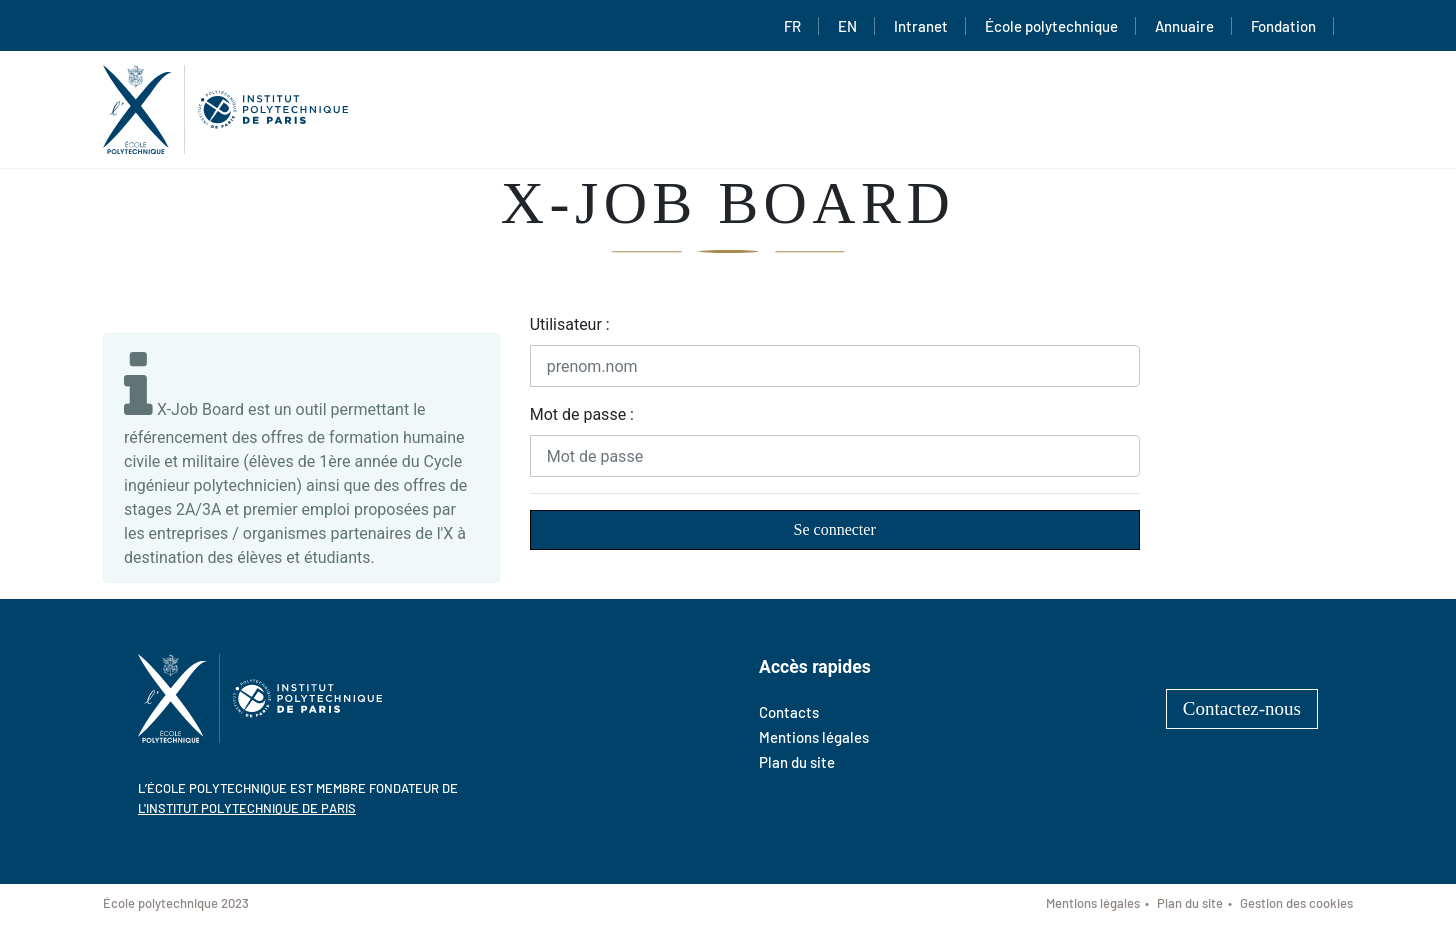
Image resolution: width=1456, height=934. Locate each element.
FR (792, 26)
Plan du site (797, 762)
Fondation (1283, 26)
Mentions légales (814, 737)
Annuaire (1184, 26)
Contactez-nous (1242, 708)
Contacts (789, 712)
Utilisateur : (570, 324)
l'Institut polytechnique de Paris (247, 808)
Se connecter (835, 529)
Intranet (921, 26)
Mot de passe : (582, 414)
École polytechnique (1051, 26)
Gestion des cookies (1296, 903)
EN (847, 26)
